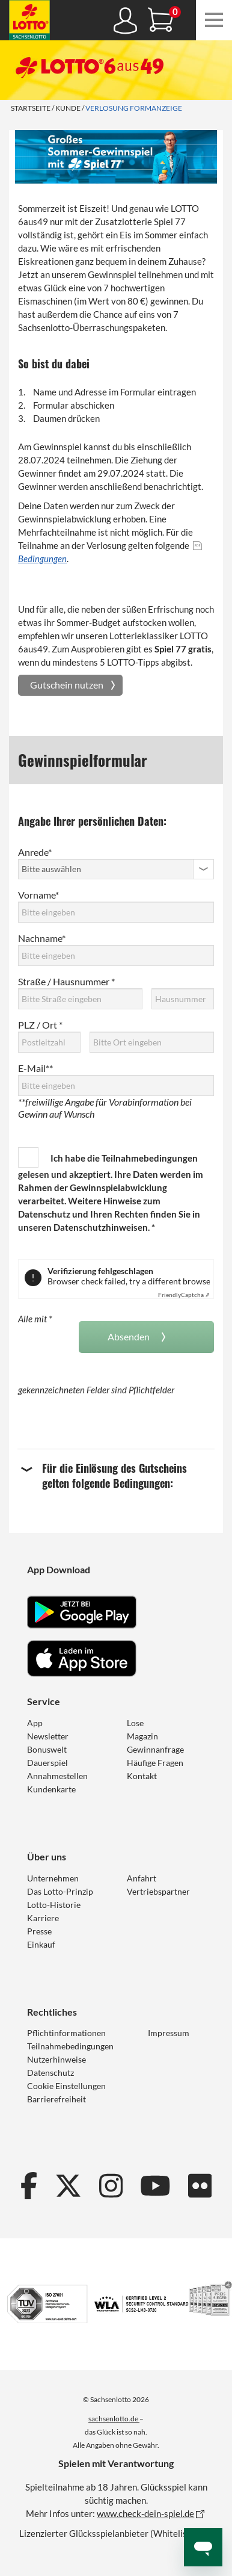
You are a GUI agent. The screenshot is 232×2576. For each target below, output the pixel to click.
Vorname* (38, 894)
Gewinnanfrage (155, 1749)
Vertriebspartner (158, 1891)
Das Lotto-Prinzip (60, 1891)
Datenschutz (50, 2072)
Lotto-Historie (54, 1904)
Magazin (142, 1736)
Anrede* (35, 852)
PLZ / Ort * (40, 1024)
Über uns (46, 1856)
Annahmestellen (57, 1776)
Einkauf (41, 1944)
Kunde (68, 108)
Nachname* (42, 938)
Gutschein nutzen (66, 684)
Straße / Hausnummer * (66, 981)
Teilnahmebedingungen (150, 1158)
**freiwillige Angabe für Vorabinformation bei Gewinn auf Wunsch (105, 1107)
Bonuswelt (47, 1749)
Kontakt (142, 1776)
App (35, 1723)
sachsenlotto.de (113, 2418)
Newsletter (48, 1736)
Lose (135, 1723)
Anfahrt (141, 1878)
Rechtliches (52, 2011)
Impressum (168, 2033)
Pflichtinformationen (66, 2033)
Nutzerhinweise (56, 2059)
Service (43, 1701)
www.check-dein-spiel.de (145, 2513)
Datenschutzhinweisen (100, 1227)
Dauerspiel (47, 1762)
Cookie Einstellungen (66, 2086)
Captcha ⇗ (184, 1294)
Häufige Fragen (155, 1762)
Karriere (43, 1918)
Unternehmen (53, 1878)
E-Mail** (35, 1068)
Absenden (129, 1336)
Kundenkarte (51, 1789)
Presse (39, 1931)
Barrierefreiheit (56, 2099)
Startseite (30, 108)
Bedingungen (42, 558)
